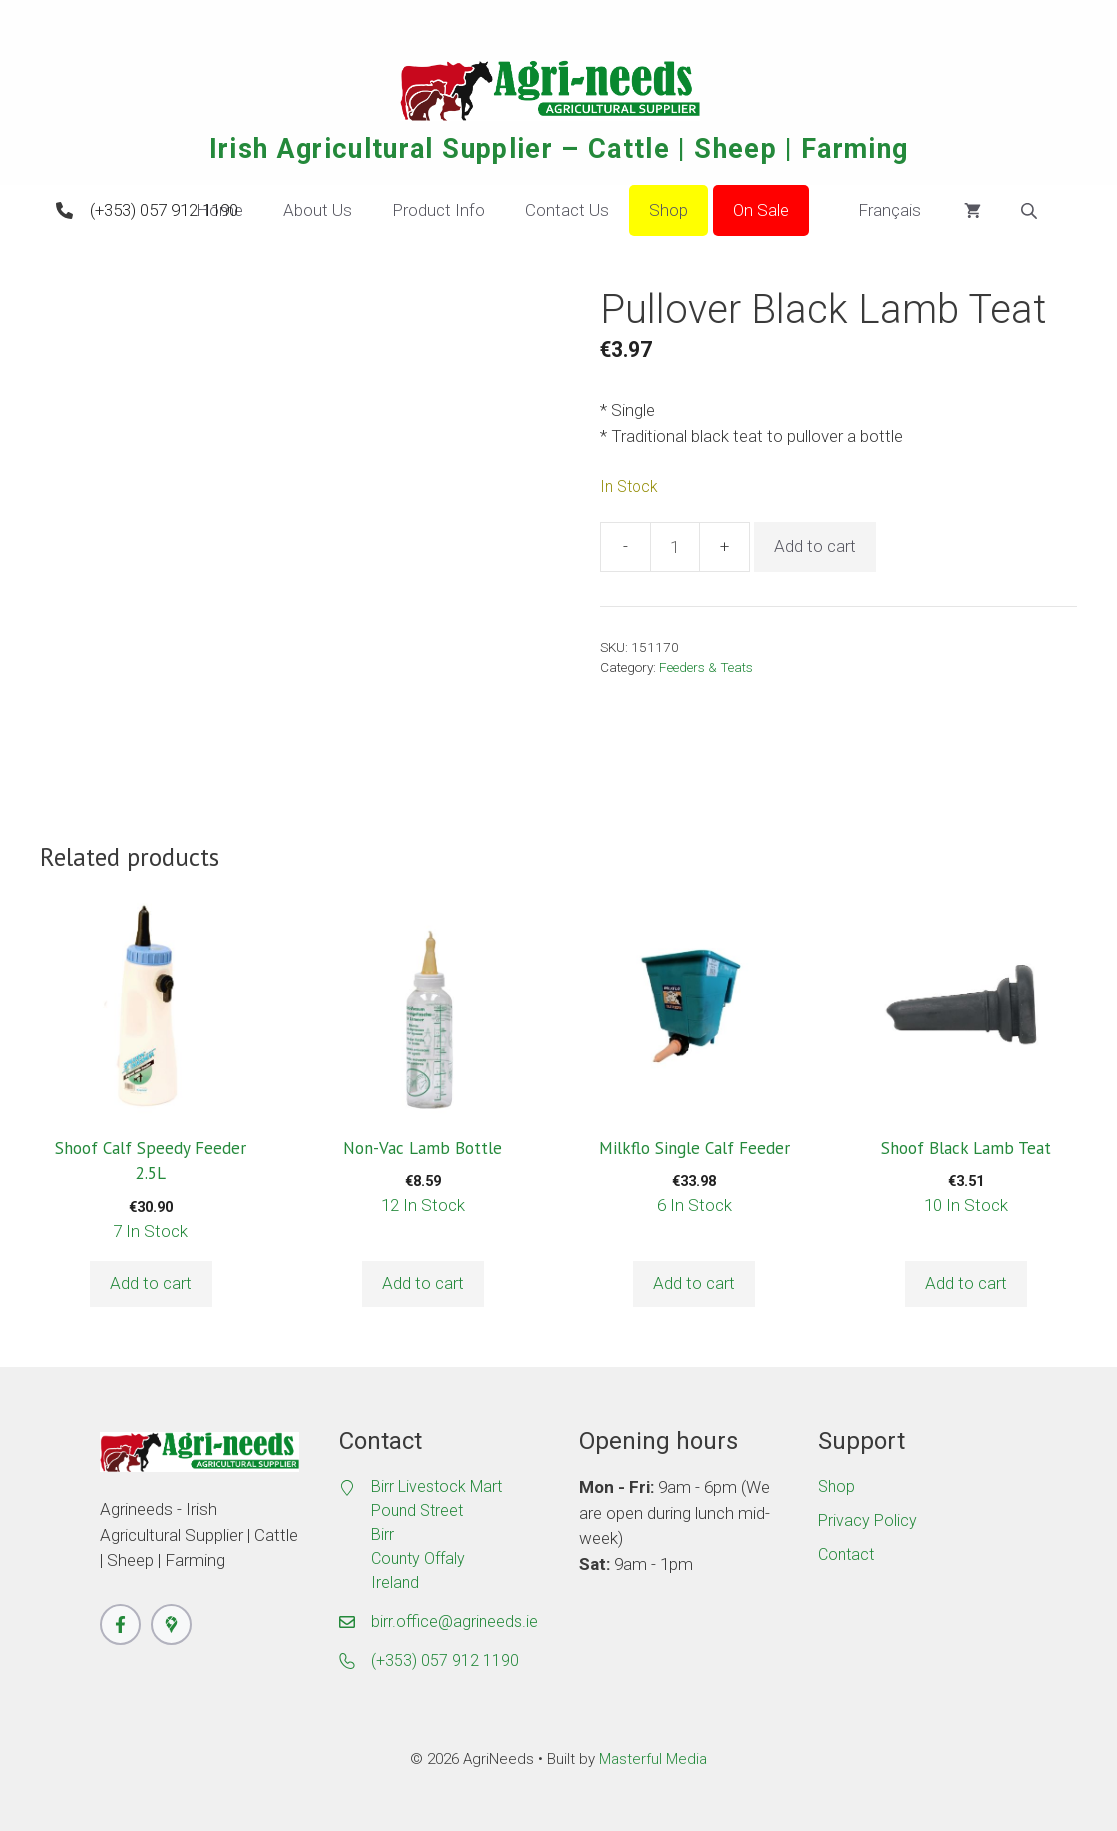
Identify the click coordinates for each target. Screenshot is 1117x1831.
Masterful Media (653, 1759)
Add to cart (815, 546)
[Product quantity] (675, 547)
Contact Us (567, 210)
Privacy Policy (867, 1520)
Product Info (438, 210)
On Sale (761, 210)
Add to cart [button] (151, 1283)
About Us (317, 210)
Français (875, 211)
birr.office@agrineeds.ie (454, 1621)
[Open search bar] (1031, 211)
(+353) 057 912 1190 (164, 210)
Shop (668, 210)
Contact (846, 1554)
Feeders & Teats (706, 667)
